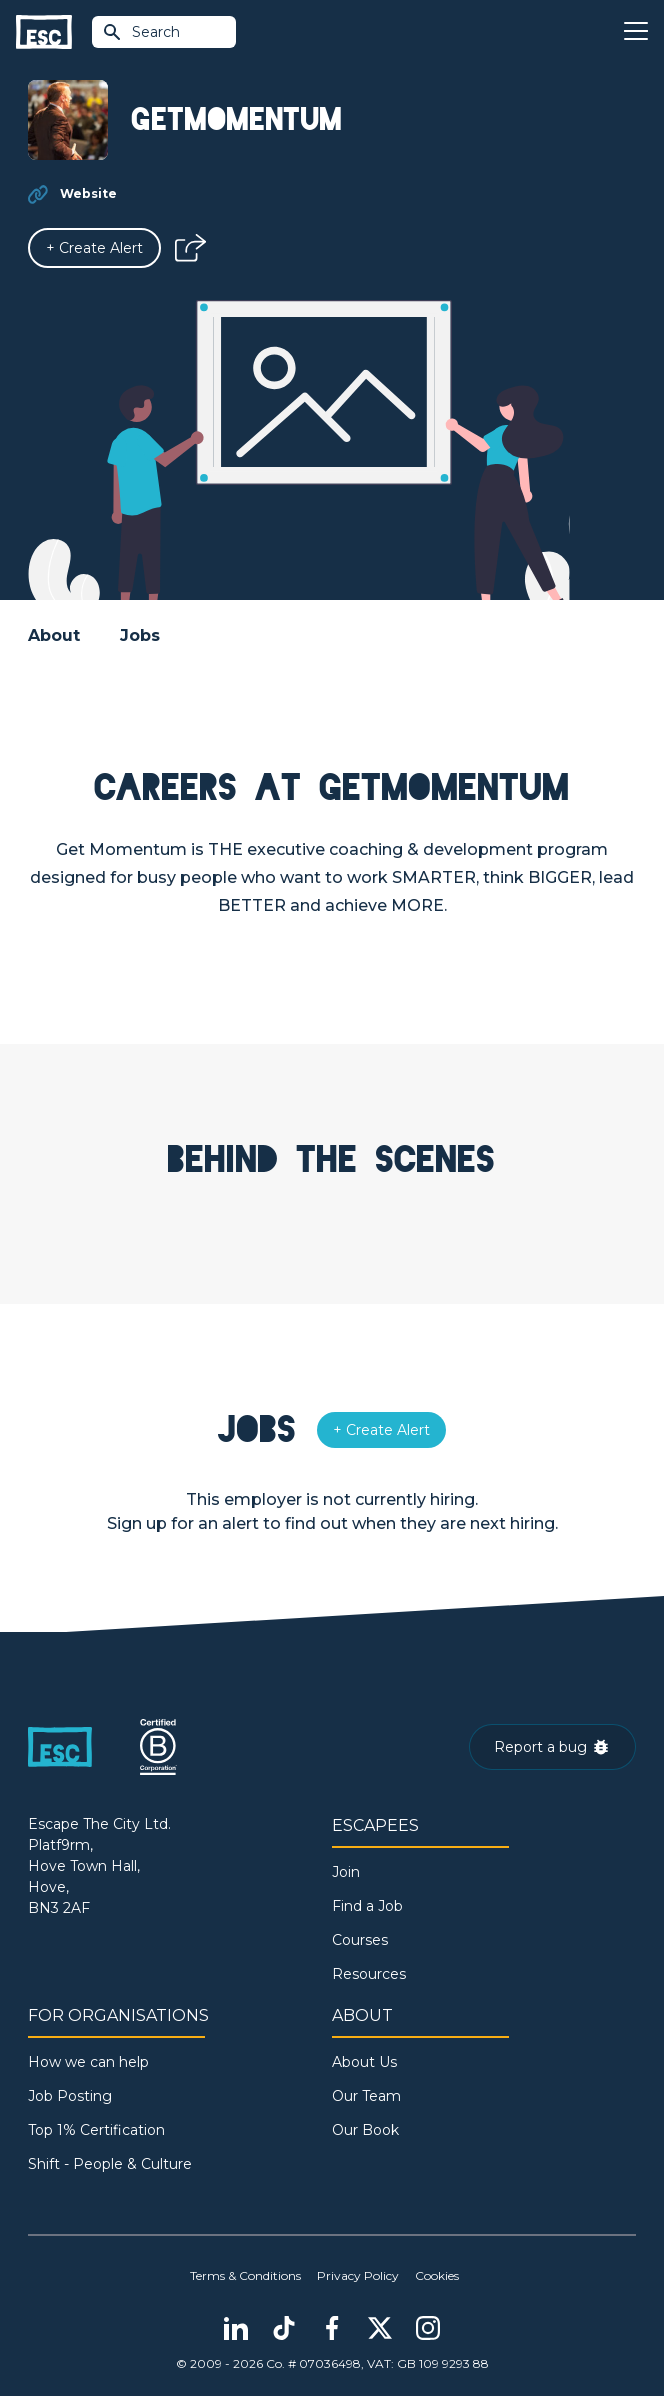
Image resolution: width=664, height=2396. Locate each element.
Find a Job (367, 1906)
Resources (369, 1974)
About (54, 635)
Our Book (365, 2130)
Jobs (140, 635)
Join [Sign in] (346, 1872)
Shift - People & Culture (110, 2164)
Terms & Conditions (245, 2275)
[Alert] (94, 248)
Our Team (366, 2096)
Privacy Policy (358, 2275)
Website (88, 193)
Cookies (437, 2275)
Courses (360, 1940)
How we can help (88, 2062)
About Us (364, 2062)
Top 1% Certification (96, 2130)
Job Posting (70, 2096)
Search (141, 32)
